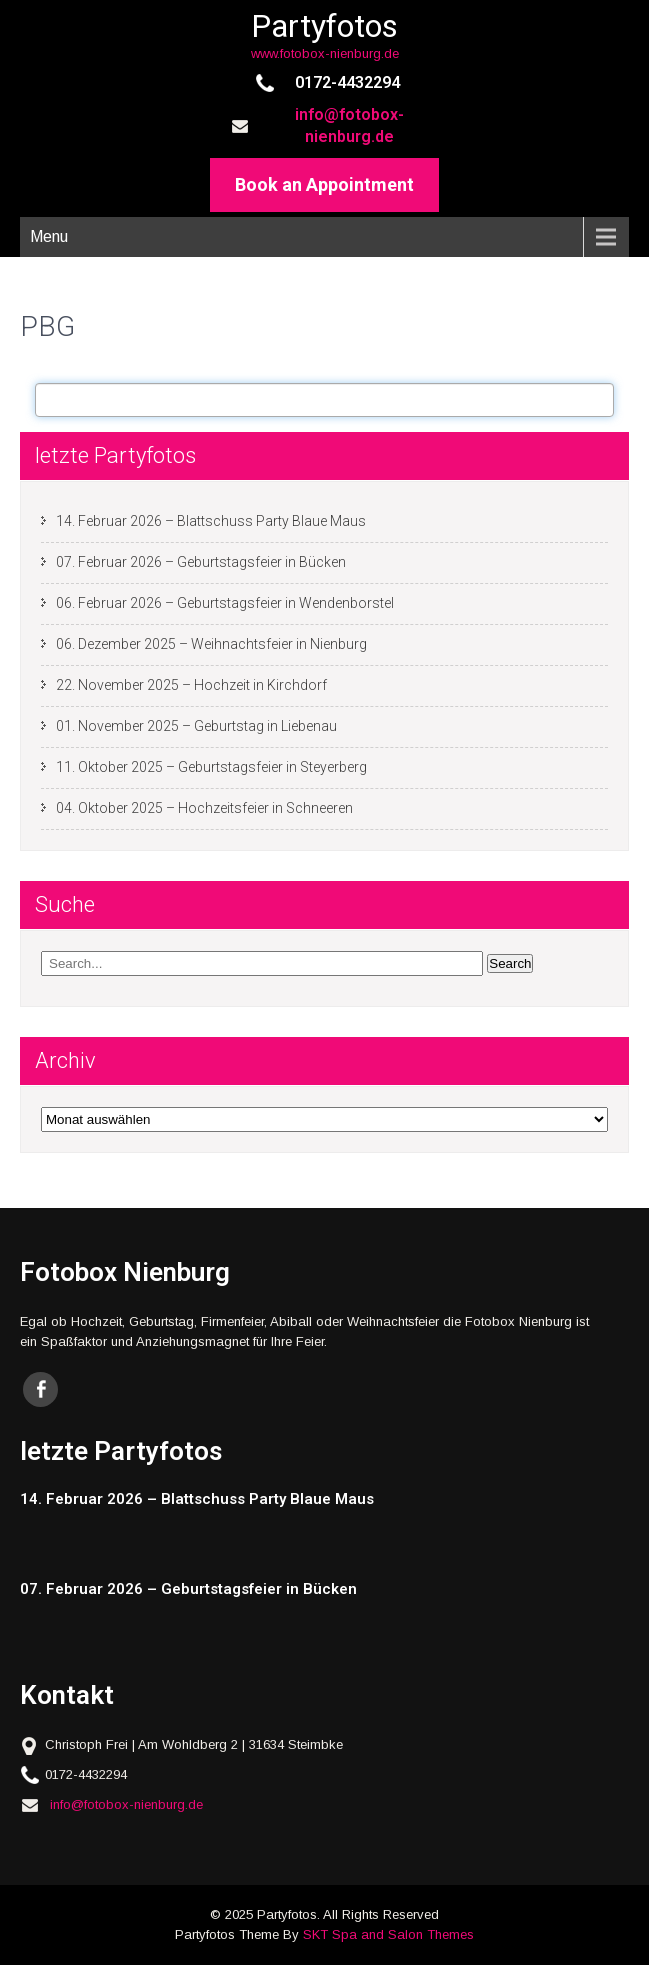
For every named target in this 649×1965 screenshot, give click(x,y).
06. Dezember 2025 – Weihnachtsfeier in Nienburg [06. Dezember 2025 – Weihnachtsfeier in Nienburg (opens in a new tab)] (211, 644)
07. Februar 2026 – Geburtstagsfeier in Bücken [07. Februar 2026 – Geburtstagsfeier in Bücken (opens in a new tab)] (201, 562)
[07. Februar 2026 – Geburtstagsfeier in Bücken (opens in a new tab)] (309, 1589)
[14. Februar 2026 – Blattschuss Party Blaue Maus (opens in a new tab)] (309, 1499)
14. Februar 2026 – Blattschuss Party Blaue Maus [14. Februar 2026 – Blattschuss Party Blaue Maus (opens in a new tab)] (211, 521)
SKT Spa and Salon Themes (388, 1934)
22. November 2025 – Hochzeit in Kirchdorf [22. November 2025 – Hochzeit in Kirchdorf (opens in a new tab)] (191, 685)
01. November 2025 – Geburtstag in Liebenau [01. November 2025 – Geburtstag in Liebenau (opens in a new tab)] (196, 726)
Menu (49, 236)
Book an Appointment (324, 184)
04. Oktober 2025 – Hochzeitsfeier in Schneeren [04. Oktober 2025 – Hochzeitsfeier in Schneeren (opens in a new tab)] (204, 808)
